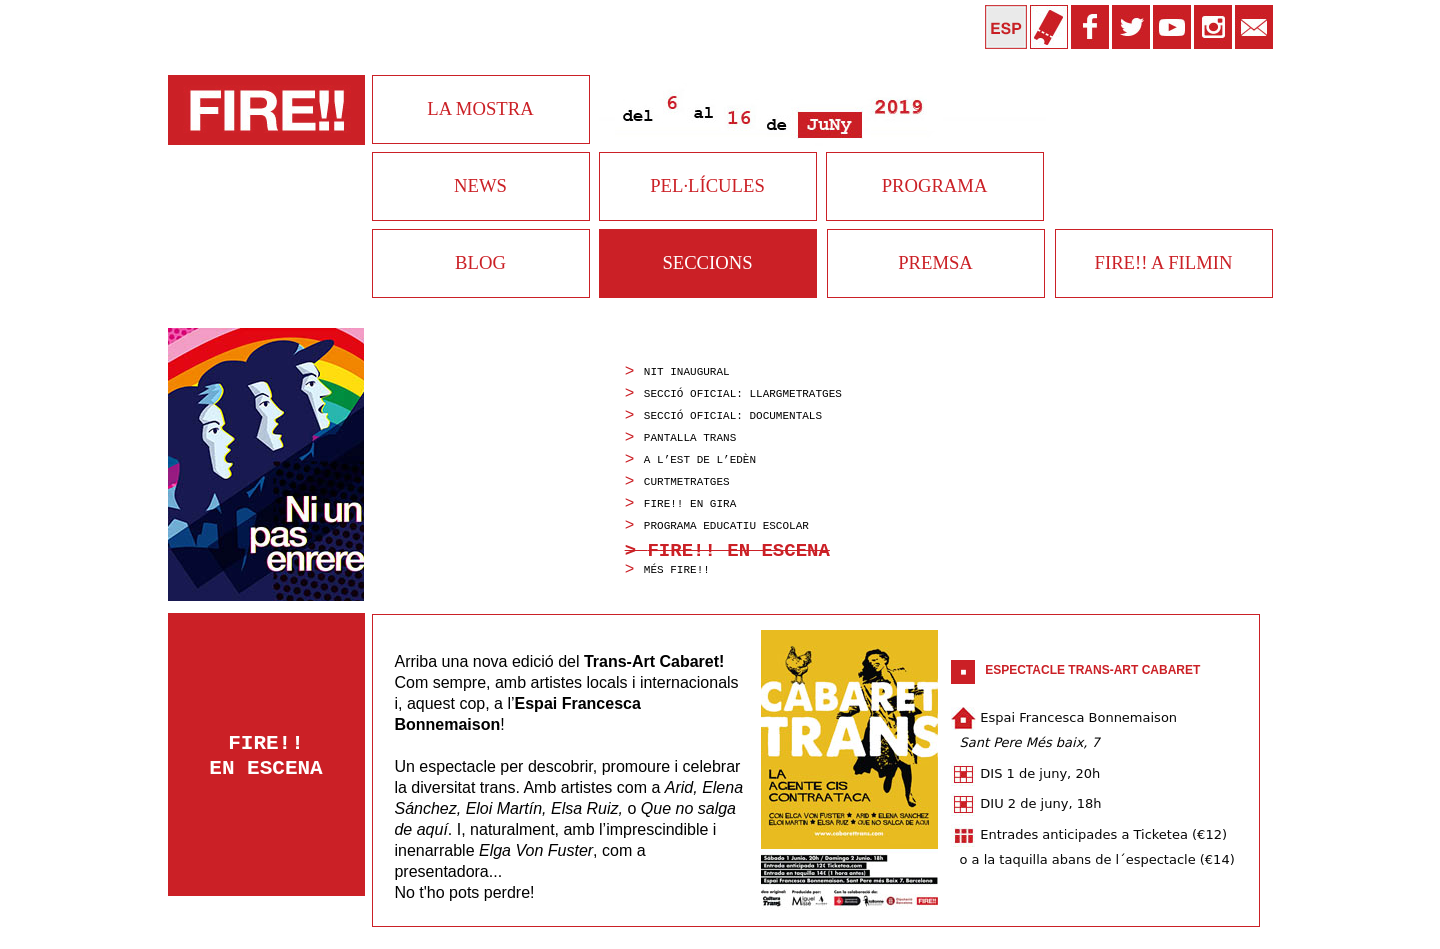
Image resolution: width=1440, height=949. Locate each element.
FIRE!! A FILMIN (1164, 262)
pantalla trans (690, 438)
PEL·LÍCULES (707, 185)
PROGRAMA (935, 185)
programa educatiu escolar (726, 526)
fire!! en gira (690, 504)
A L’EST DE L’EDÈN (700, 460)
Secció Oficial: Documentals (733, 416)
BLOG (480, 262)
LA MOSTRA (480, 108)
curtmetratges (687, 482)
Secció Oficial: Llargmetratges (743, 394)
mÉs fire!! (677, 570)
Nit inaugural (687, 372)
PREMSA (935, 262)
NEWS (480, 185)
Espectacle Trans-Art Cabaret (1092, 670)
